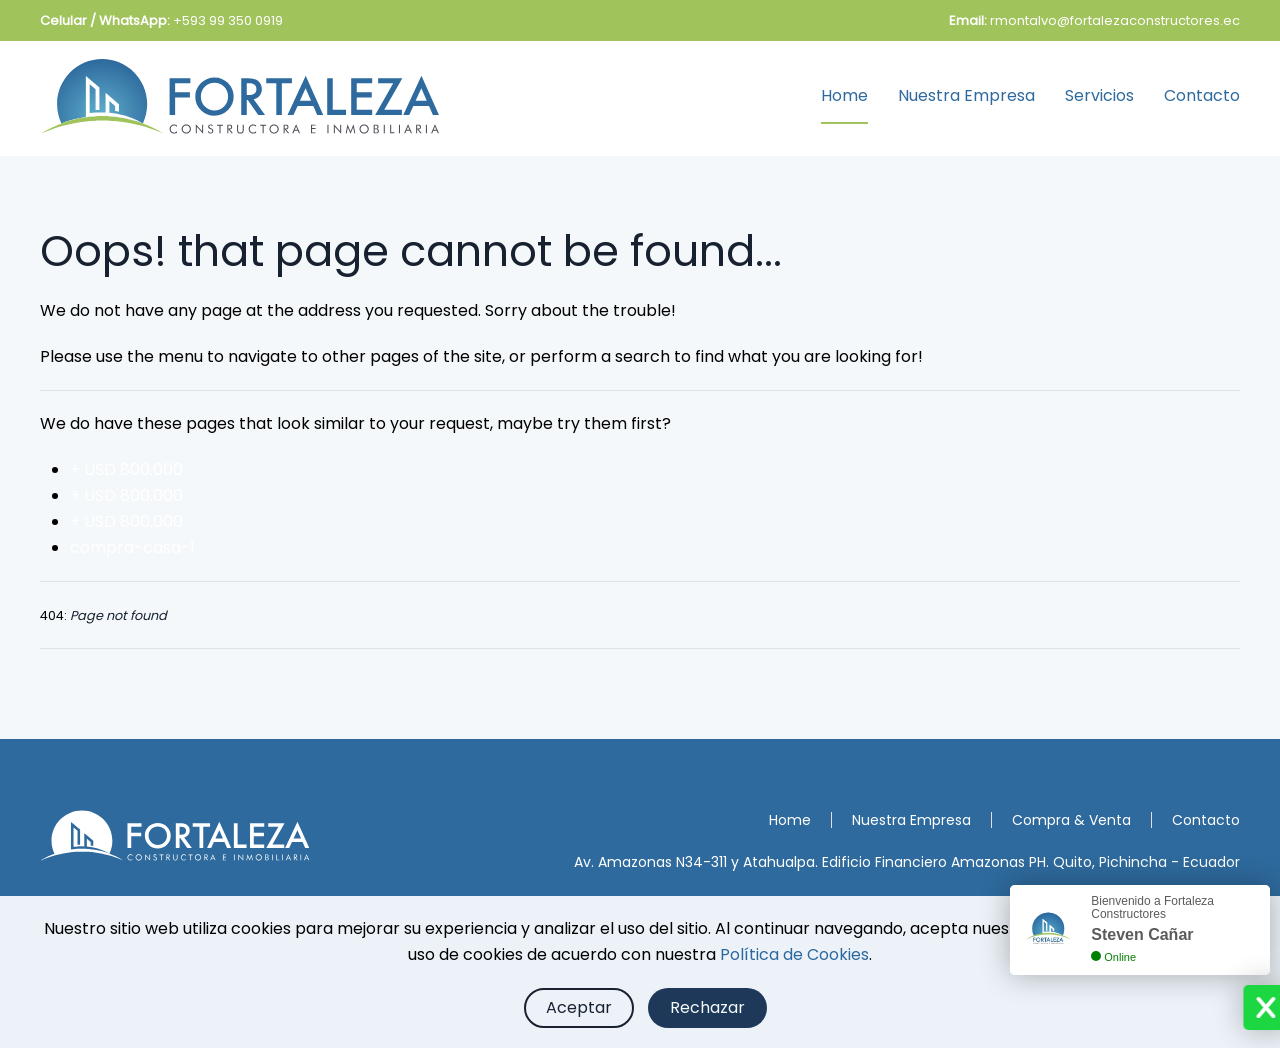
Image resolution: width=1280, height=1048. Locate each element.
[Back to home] (240, 96)
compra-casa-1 (132, 547)
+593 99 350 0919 (228, 20)
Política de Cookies (794, 954)
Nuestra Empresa (966, 95)
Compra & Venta (1071, 820)
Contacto (1202, 95)
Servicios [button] (1099, 95)
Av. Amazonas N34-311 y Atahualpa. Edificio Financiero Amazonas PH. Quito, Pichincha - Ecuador (907, 862)
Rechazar (707, 1007)
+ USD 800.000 (126, 469)
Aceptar (579, 1007)
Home (844, 95)
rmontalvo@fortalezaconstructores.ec (1115, 20)
